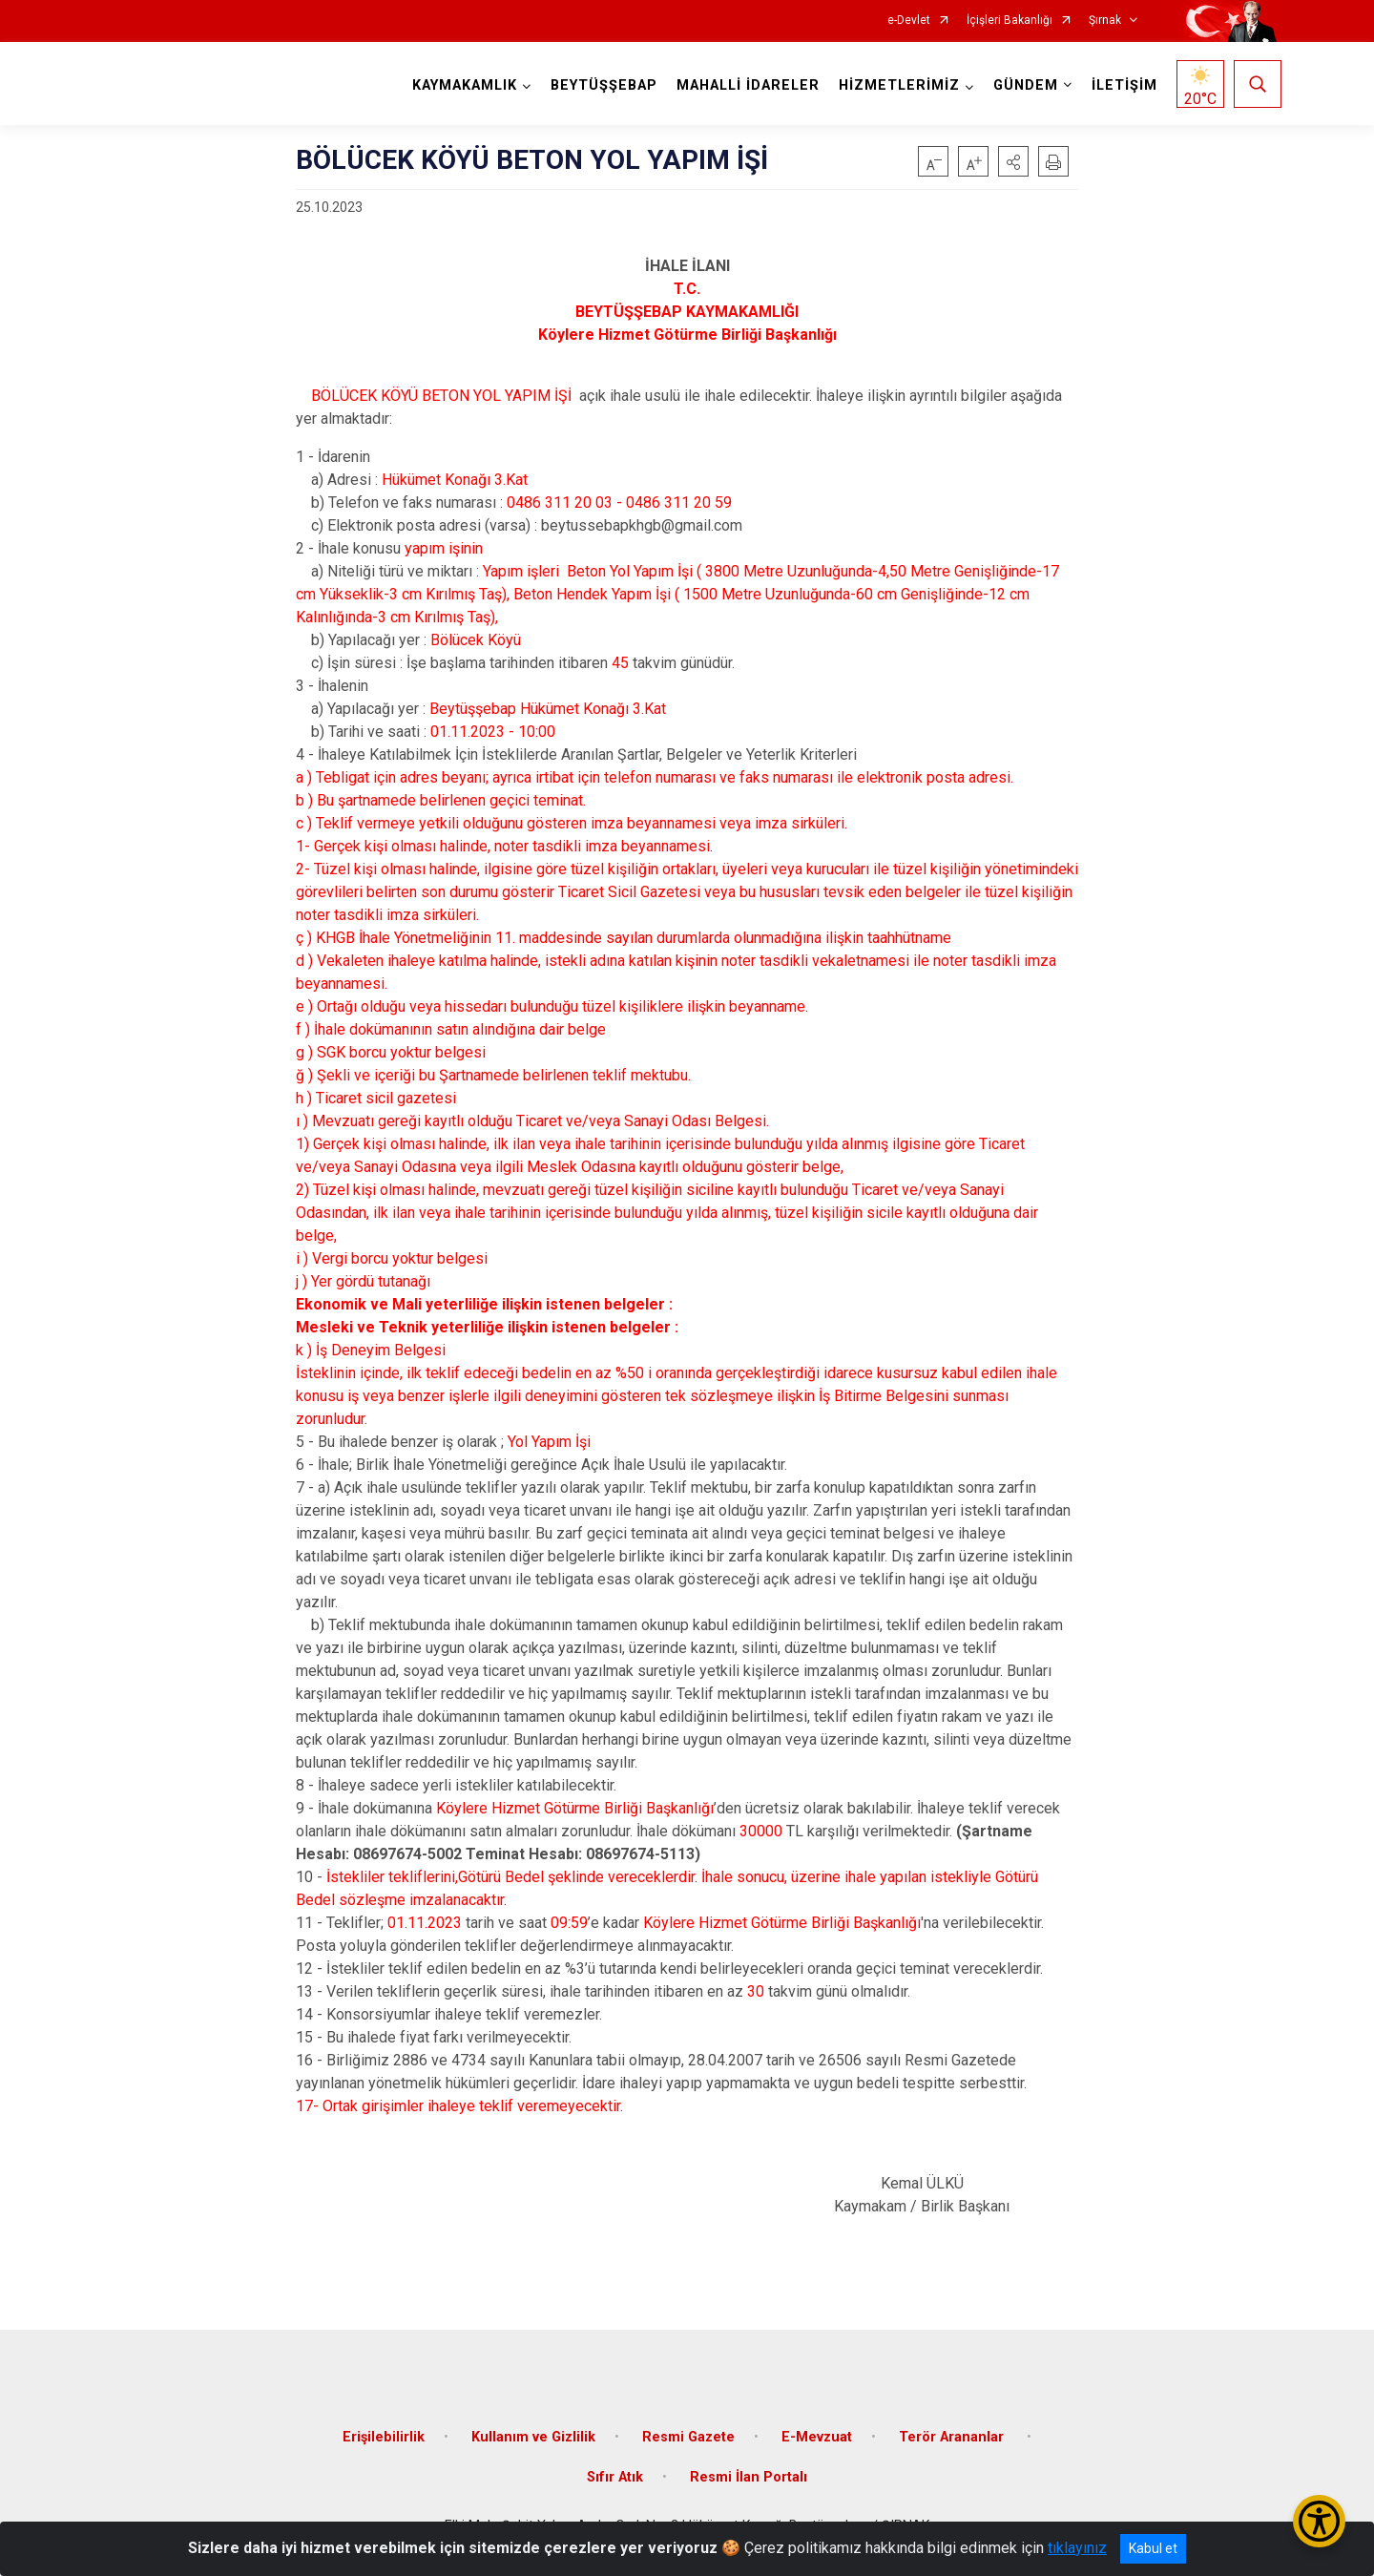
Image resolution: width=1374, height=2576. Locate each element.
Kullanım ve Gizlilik (533, 2437)
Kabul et (1153, 2548)
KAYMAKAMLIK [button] (464, 85)
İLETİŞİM (1124, 85)
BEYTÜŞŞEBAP (604, 85)
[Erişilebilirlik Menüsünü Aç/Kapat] (1319, 2521)
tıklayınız (1077, 2548)
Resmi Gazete (688, 2437)
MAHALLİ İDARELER (748, 85)
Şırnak (1105, 20)
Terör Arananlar (953, 2437)
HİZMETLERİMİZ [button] (899, 85)
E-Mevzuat (816, 2437)
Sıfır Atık (615, 2477)
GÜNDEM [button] (1025, 85)
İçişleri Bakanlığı (1009, 20)
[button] (1013, 161)
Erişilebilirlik (384, 2437)
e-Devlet (908, 20)
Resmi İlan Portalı (748, 2477)
